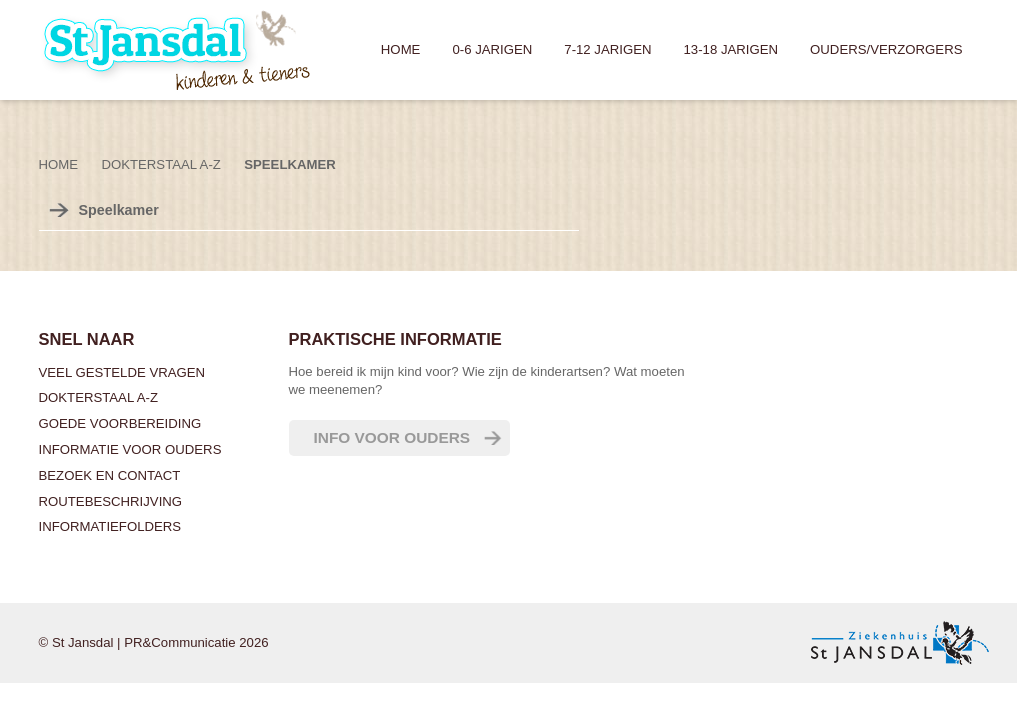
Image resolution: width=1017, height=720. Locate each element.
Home (401, 49)
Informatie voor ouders (130, 449)
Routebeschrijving (111, 501)
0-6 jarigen (492, 49)
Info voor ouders (392, 437)
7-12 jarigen (607, 49)
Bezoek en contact (110, 475)
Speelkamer (290, 164)
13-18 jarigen (731, 49)
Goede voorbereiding (120, 423)
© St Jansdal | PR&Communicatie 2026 (154, 642)
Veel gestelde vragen (122, 372)
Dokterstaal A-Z (98, 397)
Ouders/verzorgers (886, 49)
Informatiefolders (110, 526)
